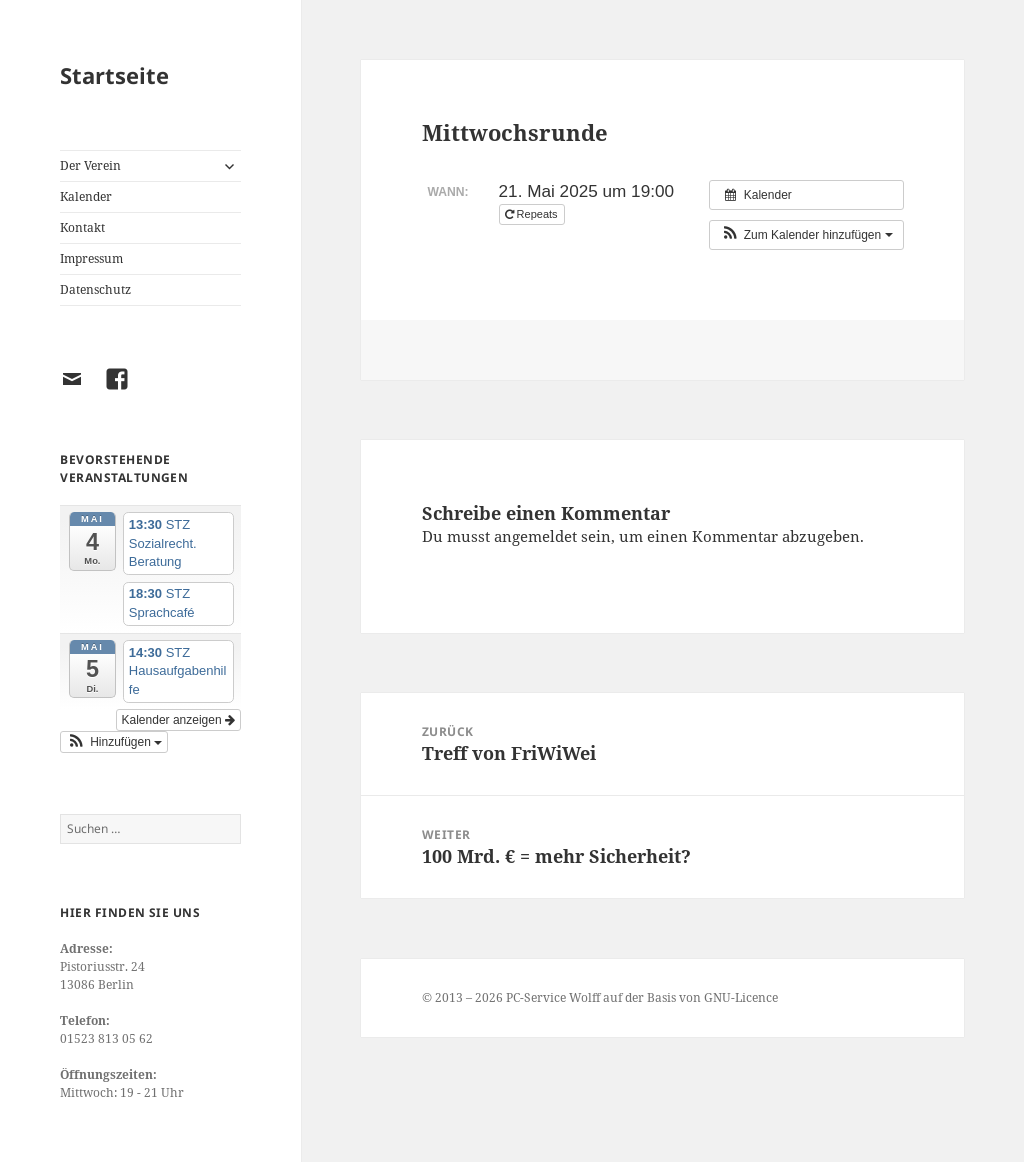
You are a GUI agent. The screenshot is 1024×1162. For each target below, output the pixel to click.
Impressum (91, 258)
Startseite (114, 75)
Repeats (533, 214)
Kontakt (82, 227)
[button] (114, 742)
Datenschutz (95, 289)
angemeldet (535, 536)
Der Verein (90, 165)
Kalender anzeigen (178, 720)
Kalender (86, 196)
